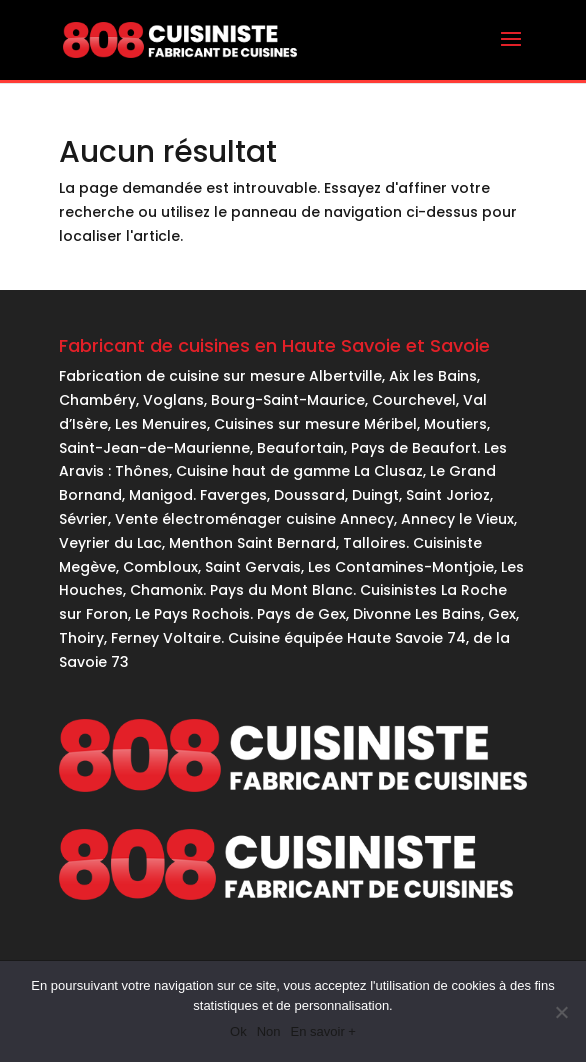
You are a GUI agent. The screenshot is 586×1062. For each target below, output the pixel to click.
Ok (238, 1031)
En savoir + (323, 1031)
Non (269, 1031)
